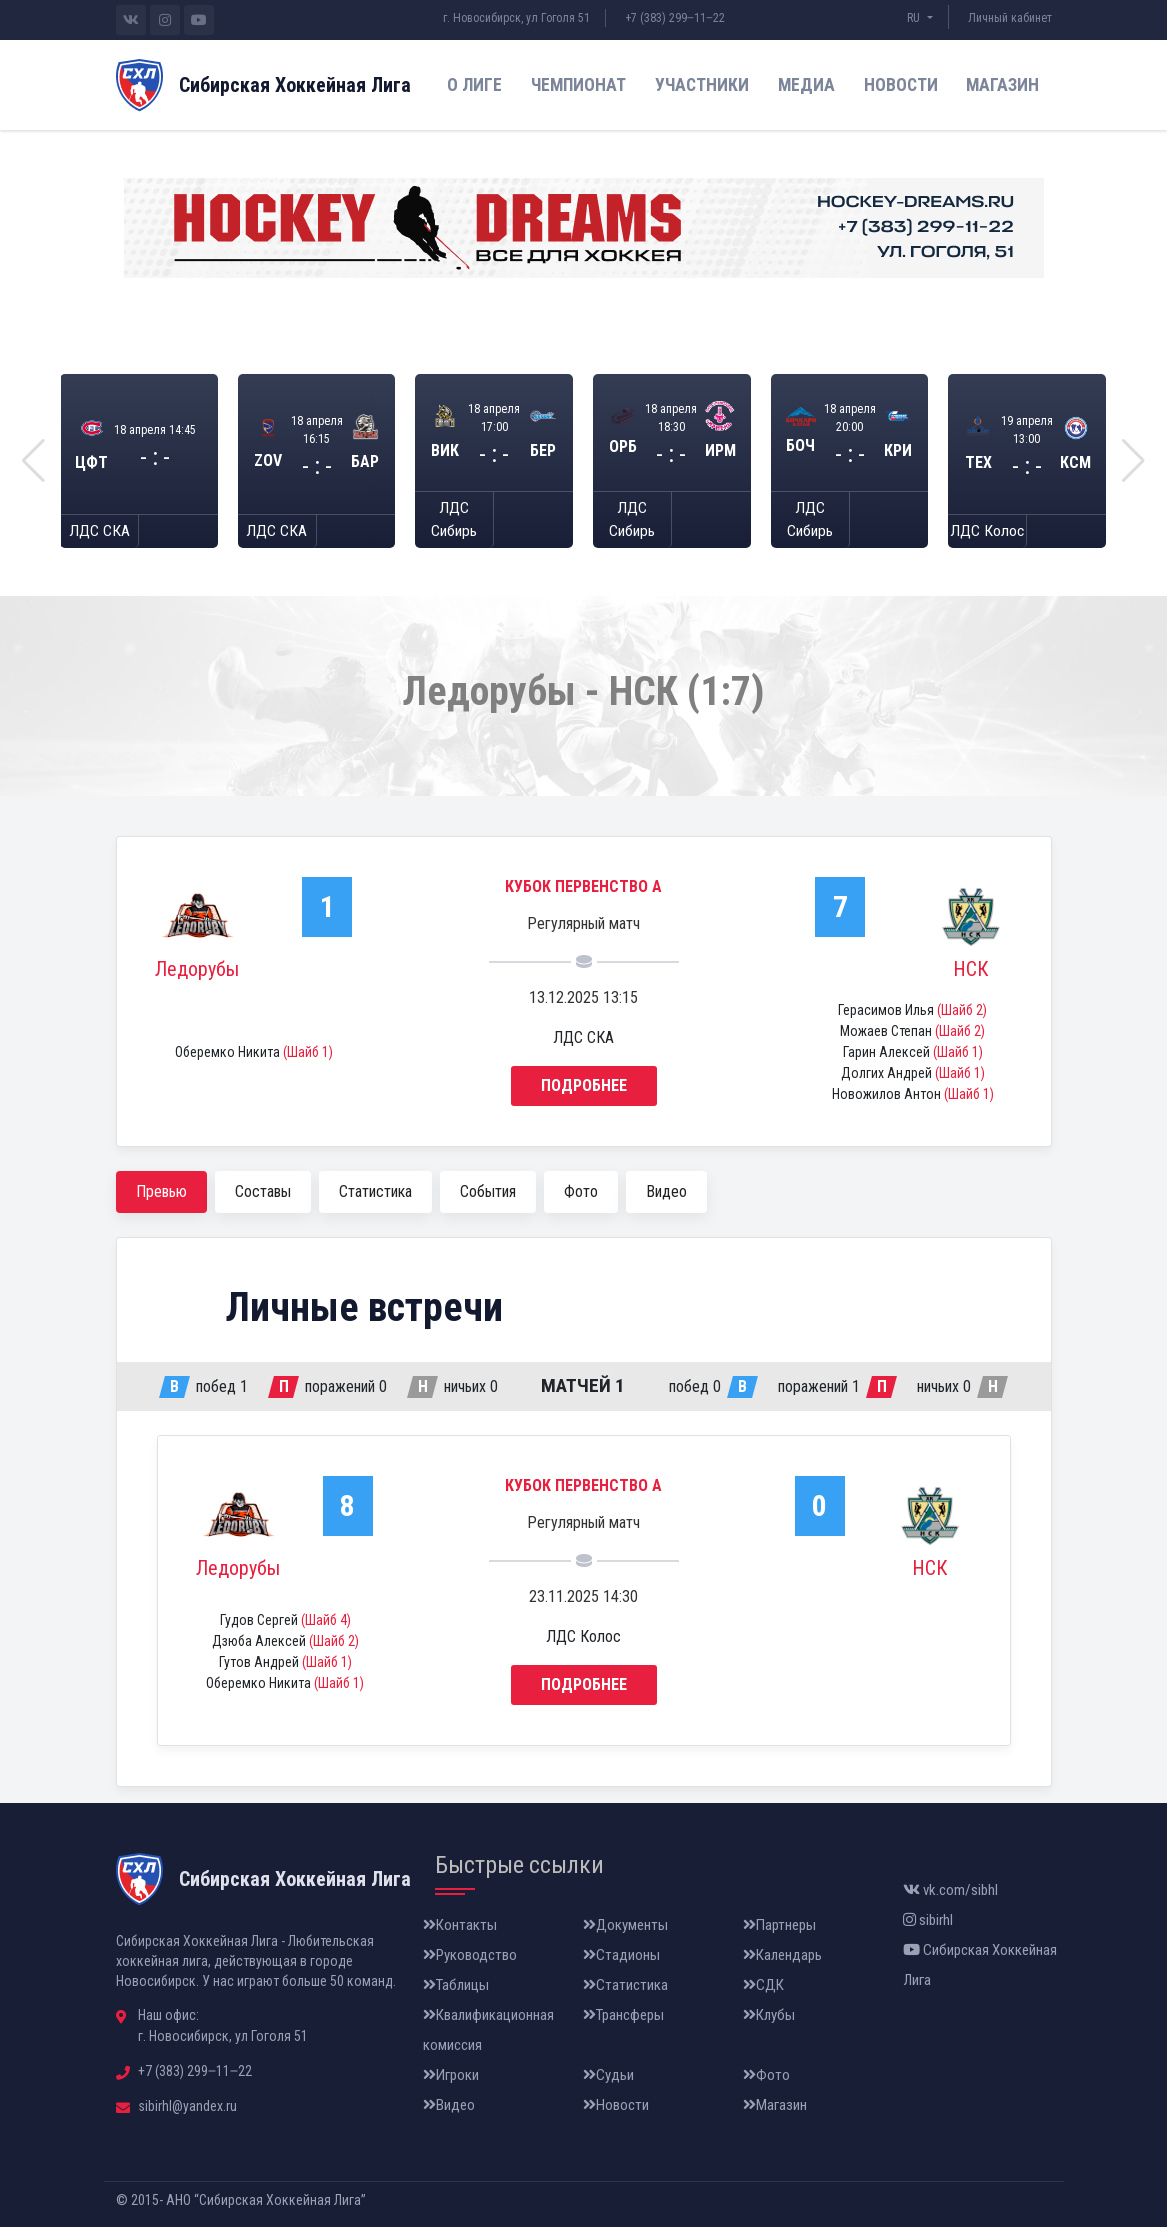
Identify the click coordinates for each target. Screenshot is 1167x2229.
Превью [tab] (161, 1193)
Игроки (451, 2077)
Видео (449, 2107)
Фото (766, 2077)
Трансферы (623, 2017)
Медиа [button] (806, 85)
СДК (763, 1987)
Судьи (608, 2077)
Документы (625, 1927)
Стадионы (621, 1957)
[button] (33, 462)
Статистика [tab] (375, 1193)
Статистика (625, 1987)
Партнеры (779, 1927)
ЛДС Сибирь (454, 520)
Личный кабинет (1010, 18)
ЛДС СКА (99, 532)
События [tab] (488, 1193)
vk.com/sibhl (950, 1892)
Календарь (782, 1957)
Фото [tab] (581, 1193)
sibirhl (928, 1922)
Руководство (470, 1957)
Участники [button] (702, 85)
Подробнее (584, 1087)
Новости (901, 85)
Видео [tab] (666, 1193)
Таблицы (456, 1987)
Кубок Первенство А (583, 888)
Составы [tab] (263, 1193)
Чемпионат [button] (578, 85)
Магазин (1002, 85)
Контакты (460, 1927)
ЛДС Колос (987, 532)
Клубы (769, 2017)
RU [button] (915, 18)
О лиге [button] (474, 85)
